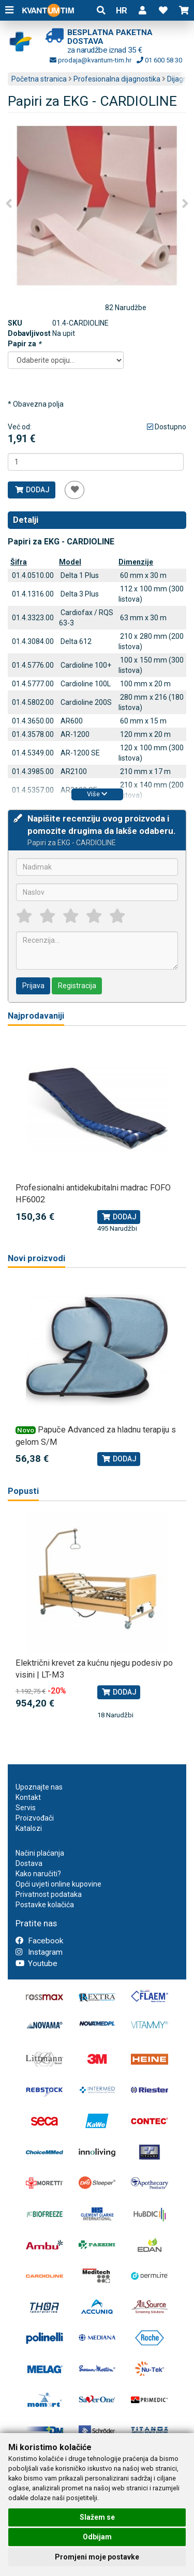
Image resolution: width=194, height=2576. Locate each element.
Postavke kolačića (45, 1905)
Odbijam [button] (97, 2537)
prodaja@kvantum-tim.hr (90, 60)
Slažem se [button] (97, 2517)
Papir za (24, 344)
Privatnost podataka (49, 1894)
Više (97, 794)
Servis (26, 1808)
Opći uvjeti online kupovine (58, 1884)
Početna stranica (39, 79)
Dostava (29, 1863)
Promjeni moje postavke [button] (97, 2557)
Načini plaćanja (40, 1853)
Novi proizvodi (36, 1258)
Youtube (36, 1963)
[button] (142, 10)
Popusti (23, 1491)
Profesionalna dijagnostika (116, 79)
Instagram (39, 1952)
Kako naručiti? (38, 1874)
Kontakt (28, 1797)
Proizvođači (35, 1818)
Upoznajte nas (39, 1787)
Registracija (77, 985)
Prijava (33, 985)
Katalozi (29, 1828)
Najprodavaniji (36, 1016)
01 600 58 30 (159, 60)
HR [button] (121, 10)
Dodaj (32, 490)
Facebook (39, 1940)
